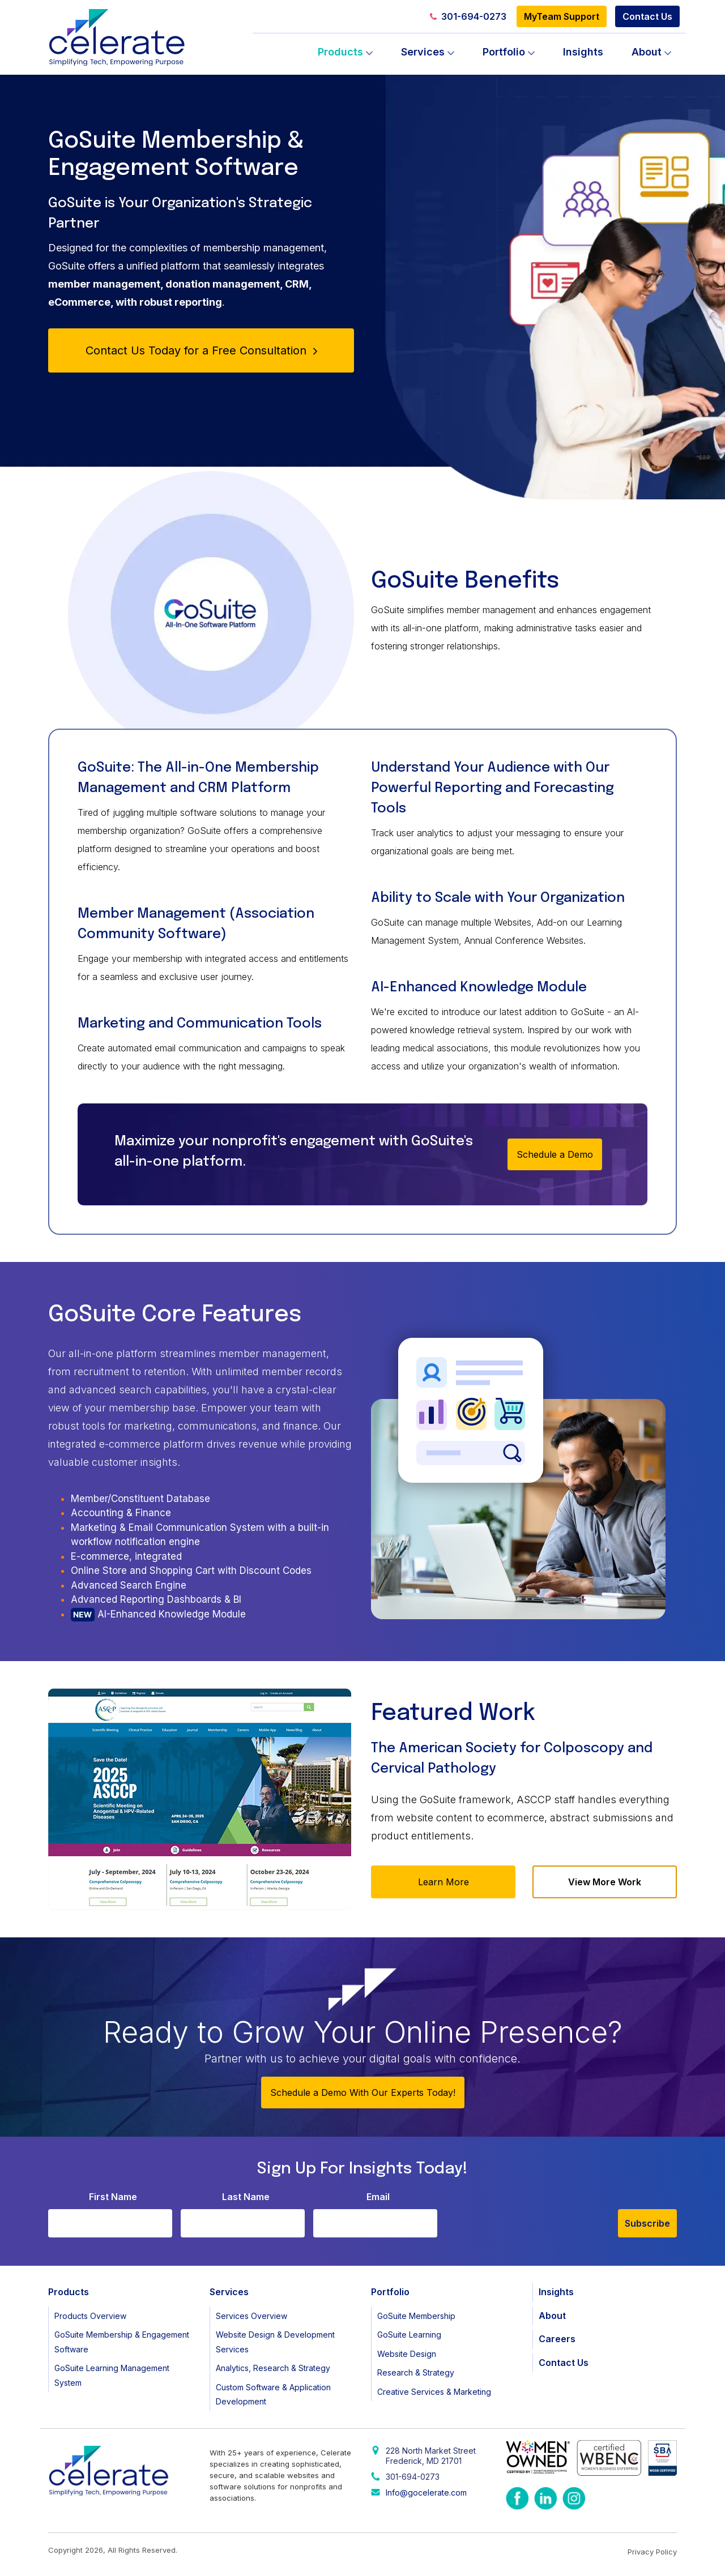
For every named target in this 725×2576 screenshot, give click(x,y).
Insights (583, 52)
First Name (113, 2196)
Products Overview (90, 2316)
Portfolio (504, 52)
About (647, 52)
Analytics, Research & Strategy (273, 2368)
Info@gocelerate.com (426, 2492)
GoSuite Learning (409, 2334)
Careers (557, 2338)
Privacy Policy (652, 2551)
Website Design (406, 2354)
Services (423, 52)
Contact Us (647, 16)
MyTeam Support (561, 16)
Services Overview (251, 2316)
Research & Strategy (415, 2372)
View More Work (604, 1882)
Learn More (443, 1882)
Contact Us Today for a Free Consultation (201, 350)
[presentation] (532, 2215)
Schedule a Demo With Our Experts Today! (362, 2092)
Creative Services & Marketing (434, 2392)
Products (340, 52)
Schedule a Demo (555, 1154)
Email (378, 2196)
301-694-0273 (468, 16)
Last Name (246, 2196)
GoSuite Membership (416, 2316)
